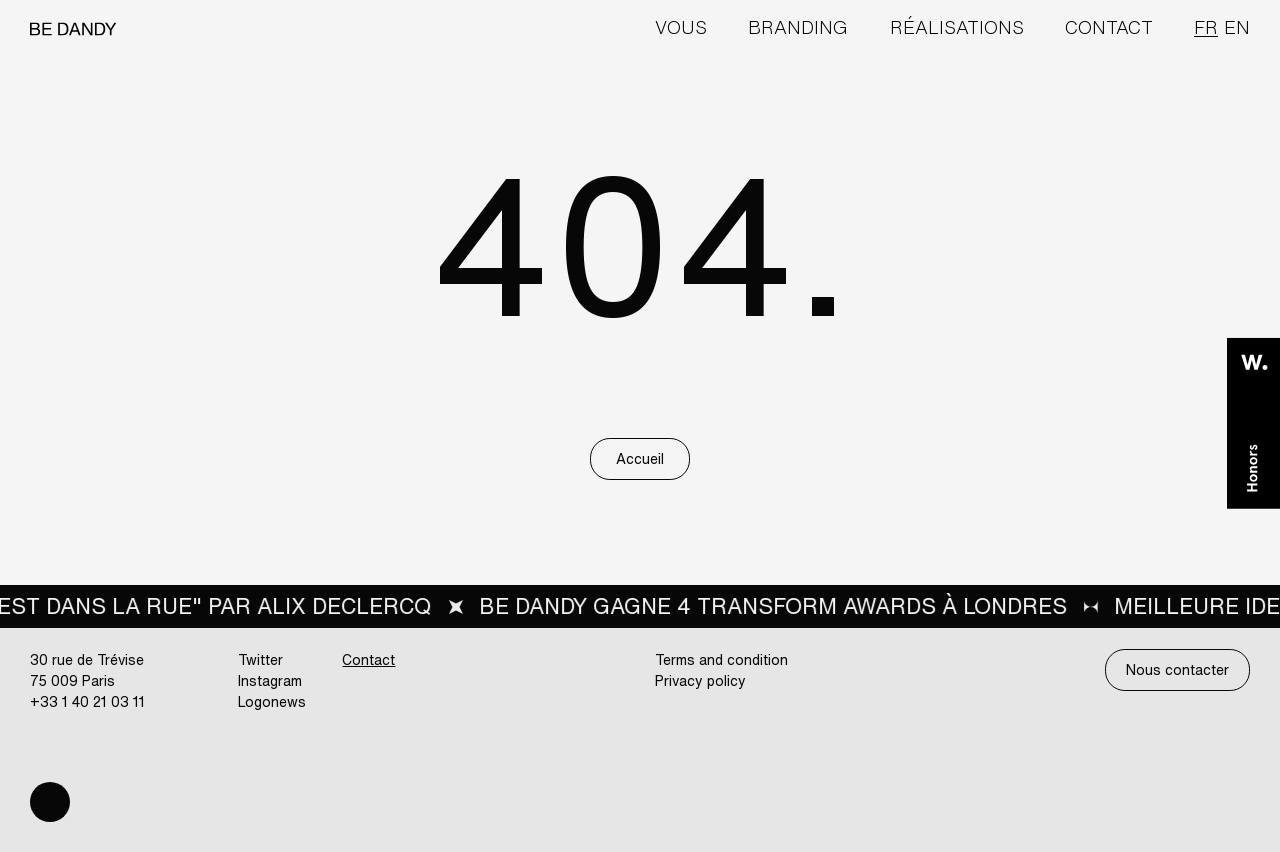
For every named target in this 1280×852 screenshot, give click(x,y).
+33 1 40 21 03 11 (87, 701)
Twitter (260, 659)
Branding (798, 27)
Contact (1109, 27)
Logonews (272, 701)
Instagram (270, 680)
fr (1206, 27)
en (1237, 27)
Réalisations (957, 27)
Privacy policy (700, 680)
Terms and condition (721, 659)
